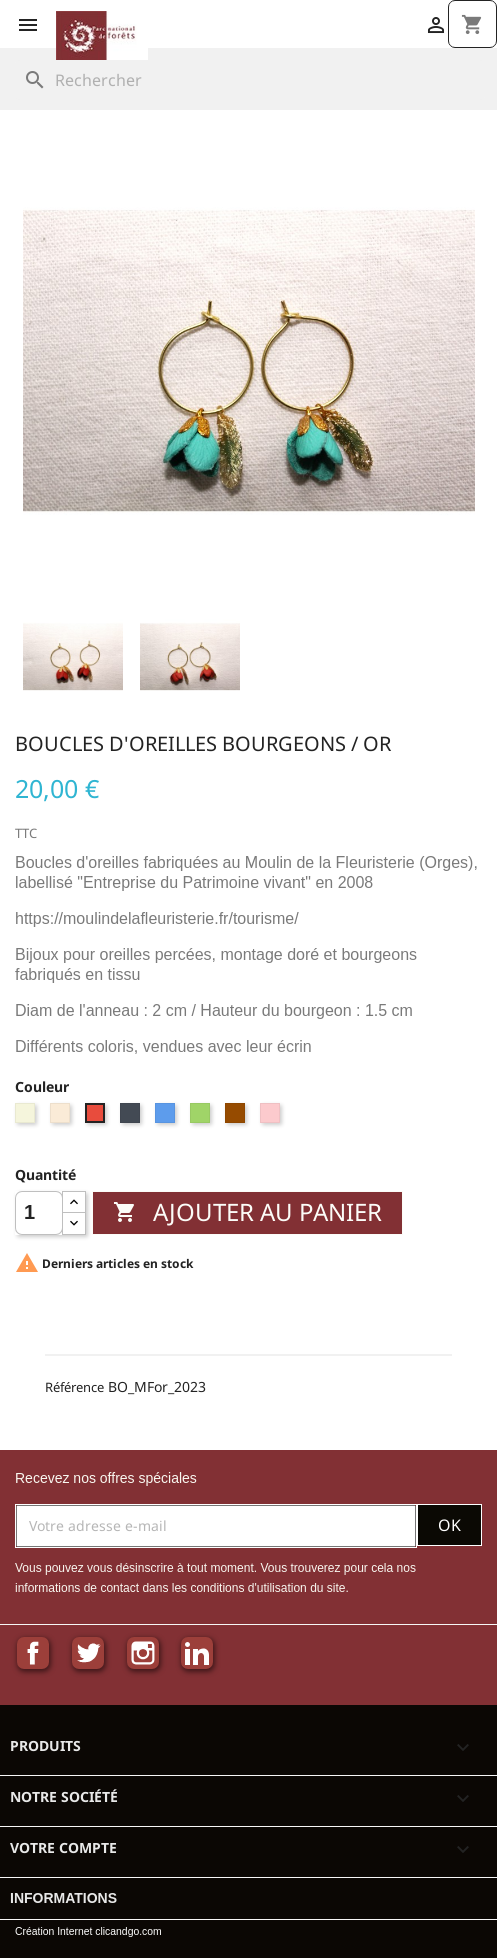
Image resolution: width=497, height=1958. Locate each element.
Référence (74, 1387)
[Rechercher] (250, 80)
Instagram (143, 1653)
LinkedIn (197, 1653)
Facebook (33, 1653)
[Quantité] (39, 1213)
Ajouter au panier (247, 1211)
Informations (63, 1898)
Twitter (88, 1653)
